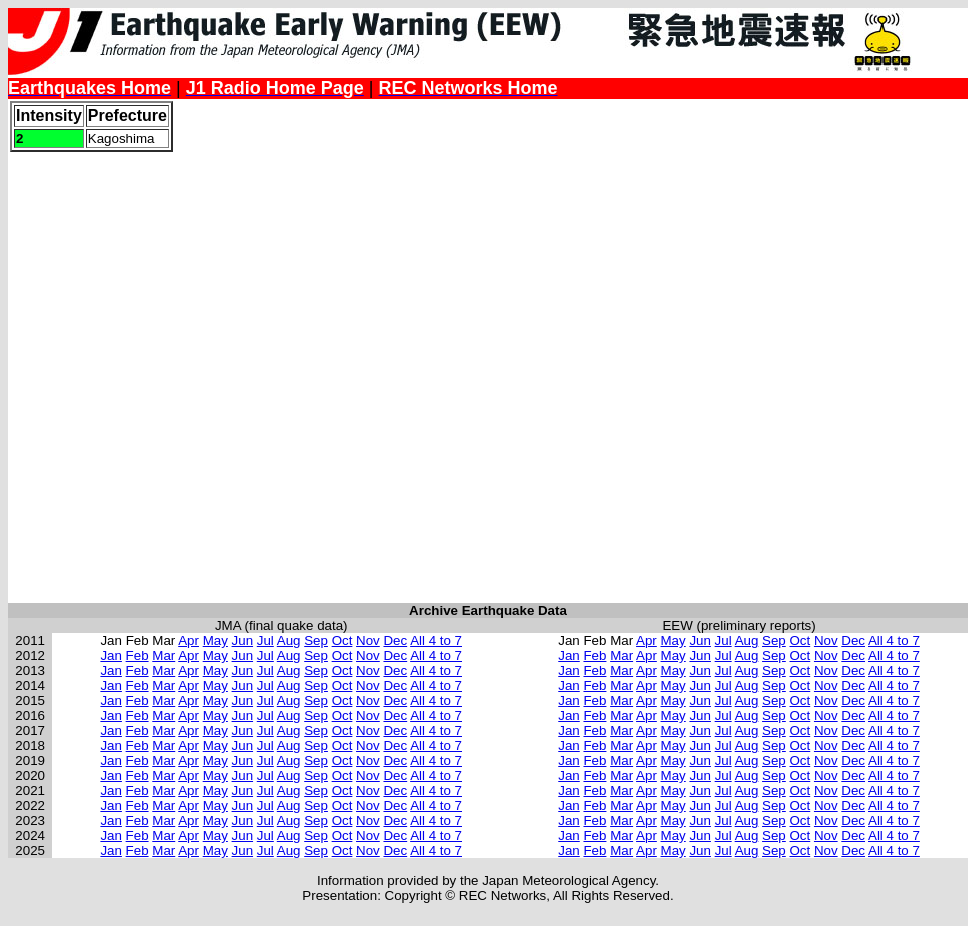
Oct (342, 640)
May (215, 640)
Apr (188, 640)
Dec (395, 640)
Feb (137, 655)
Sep (316, 640)
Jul (265, 640)
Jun (243, 640)
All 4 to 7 (436, 640)
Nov (368, 640)
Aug (289, 640)
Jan (111, 655)
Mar (163, 655)
